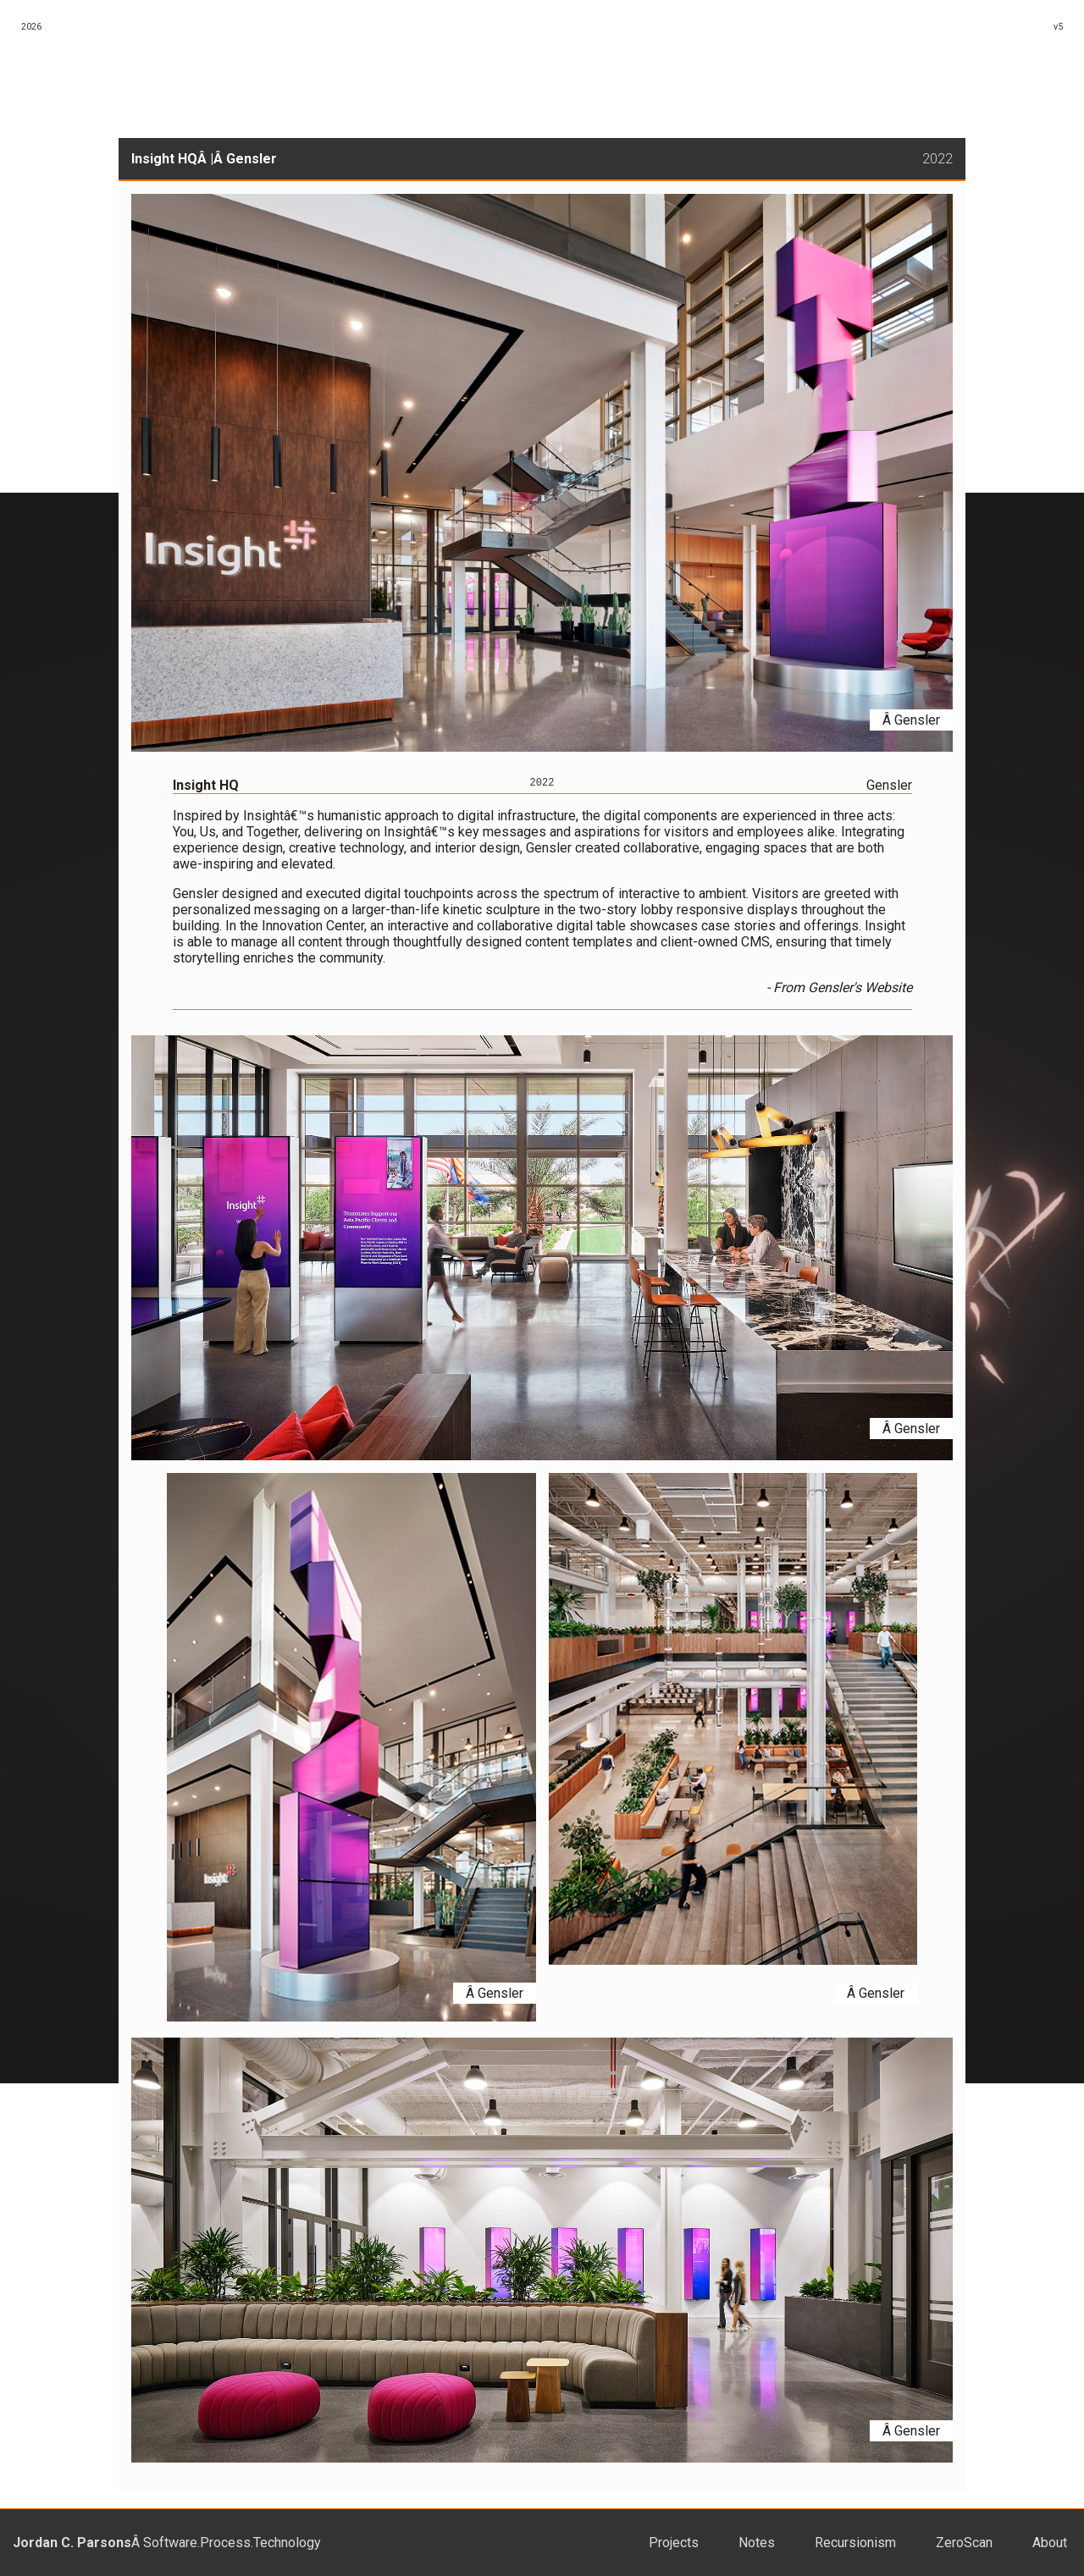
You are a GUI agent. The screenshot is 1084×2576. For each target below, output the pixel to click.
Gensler (251, 159)
